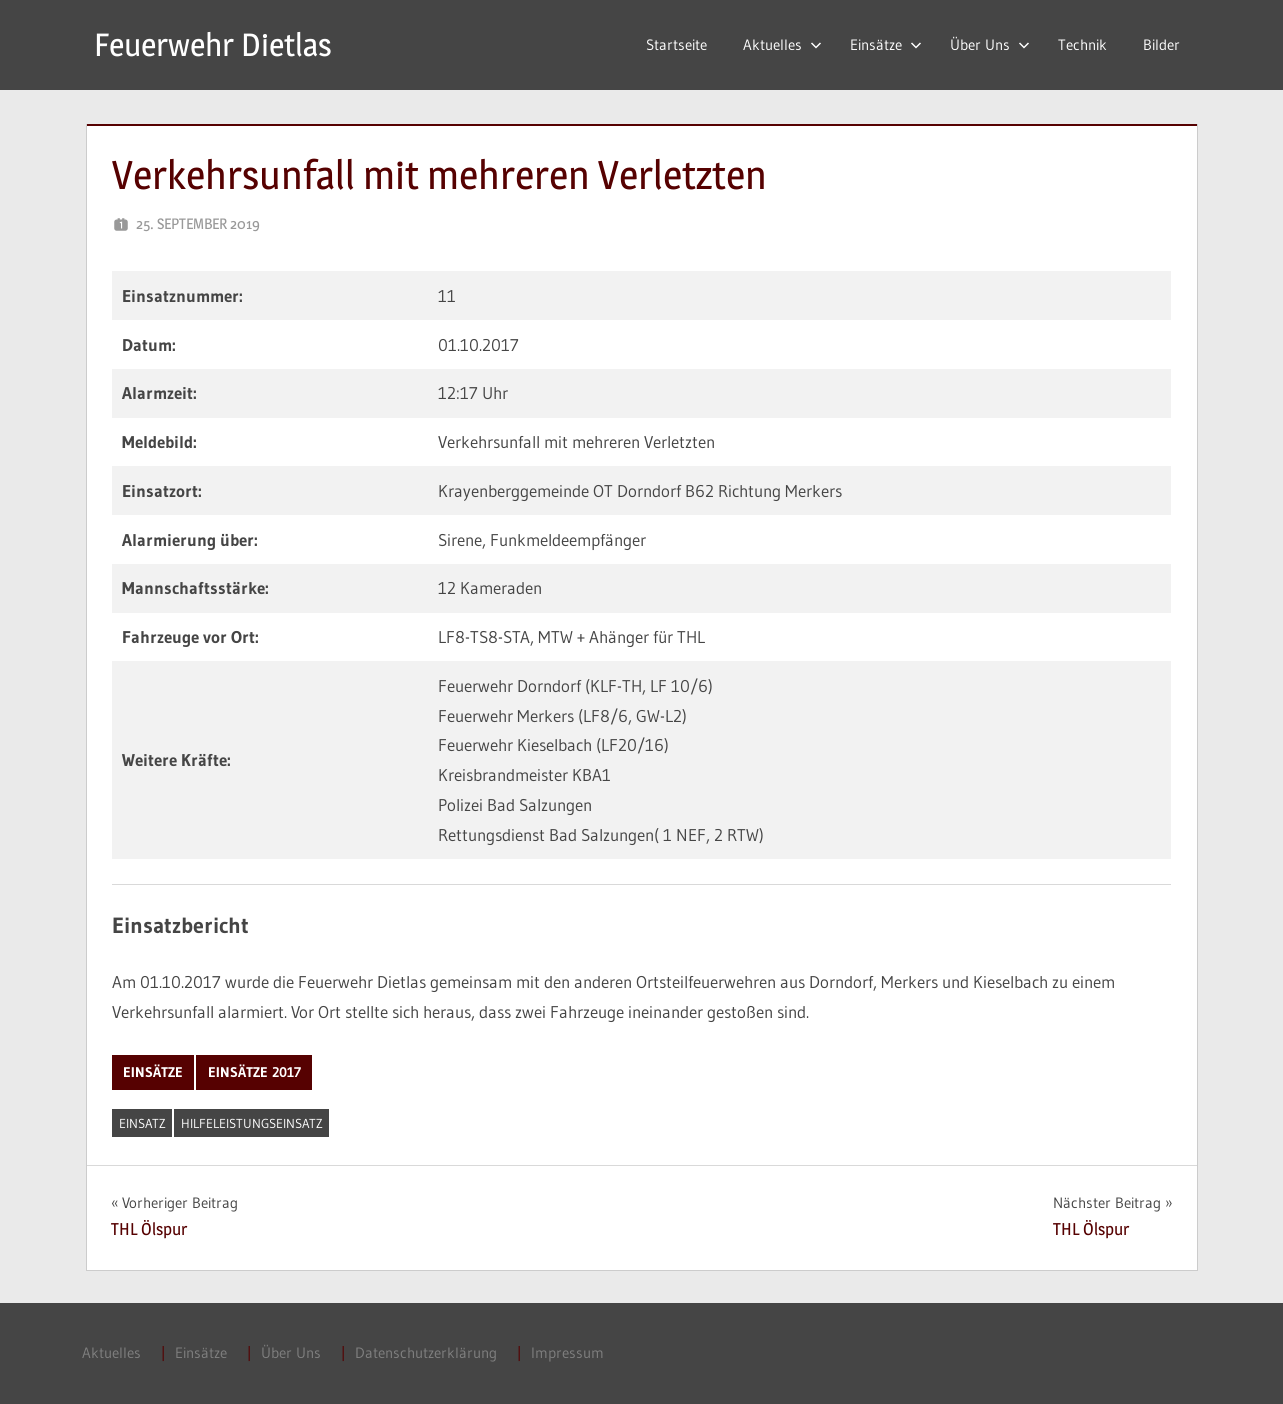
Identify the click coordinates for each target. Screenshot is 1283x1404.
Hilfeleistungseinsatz (252, 1123)
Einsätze (886, 44)
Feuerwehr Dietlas (213, 44)
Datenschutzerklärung (426, 1352)
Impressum (567, 1352)
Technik (1082, 44)
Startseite (676, 44)
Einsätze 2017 (254, 1072)
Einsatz (142, 1123)
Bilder (1161, 44)
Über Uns (990, 44)
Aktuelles (782, 44)
